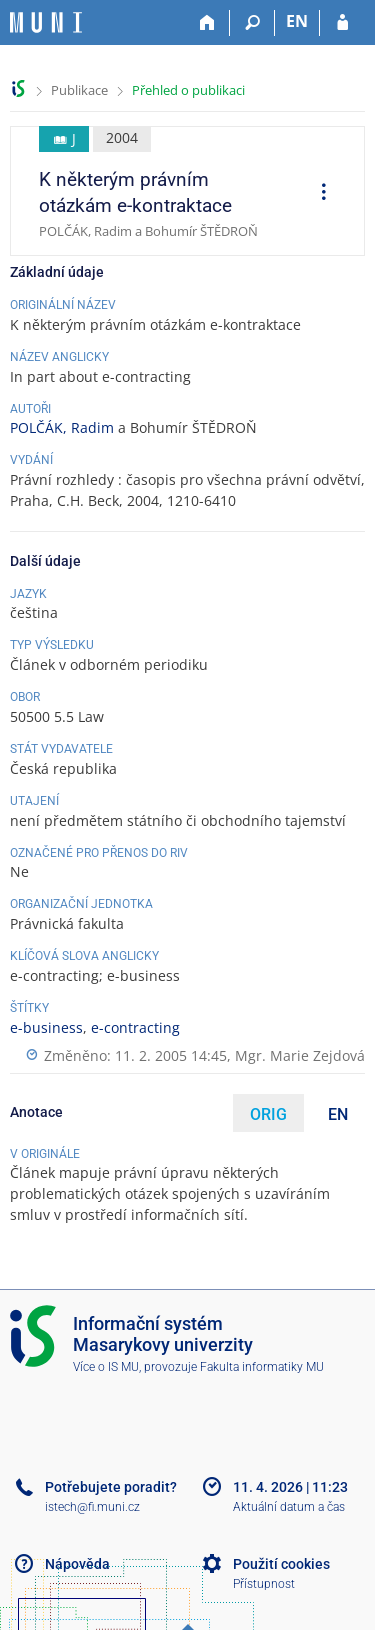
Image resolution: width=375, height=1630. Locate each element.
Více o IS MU (106, 1367)
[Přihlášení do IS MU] (342, 23)
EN (338, 1114)
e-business (46, 1027)
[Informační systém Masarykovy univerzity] (46, 22)
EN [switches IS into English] (297, 21)
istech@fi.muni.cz (92, 1507)
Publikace (79, 90)
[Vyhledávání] (252, 23)
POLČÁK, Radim (62, 427)
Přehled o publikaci (188, 90)
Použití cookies (281, 1564)
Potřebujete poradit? (111, 1487)
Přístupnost (264, 1584)
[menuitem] (317, 194)
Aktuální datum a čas (289, 1507)
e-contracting (135, 1027)
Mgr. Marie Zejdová (300, 1055)
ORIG (268, 1114)
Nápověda (77, 1564)
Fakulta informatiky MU (262, 1367)
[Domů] (207, 23)
